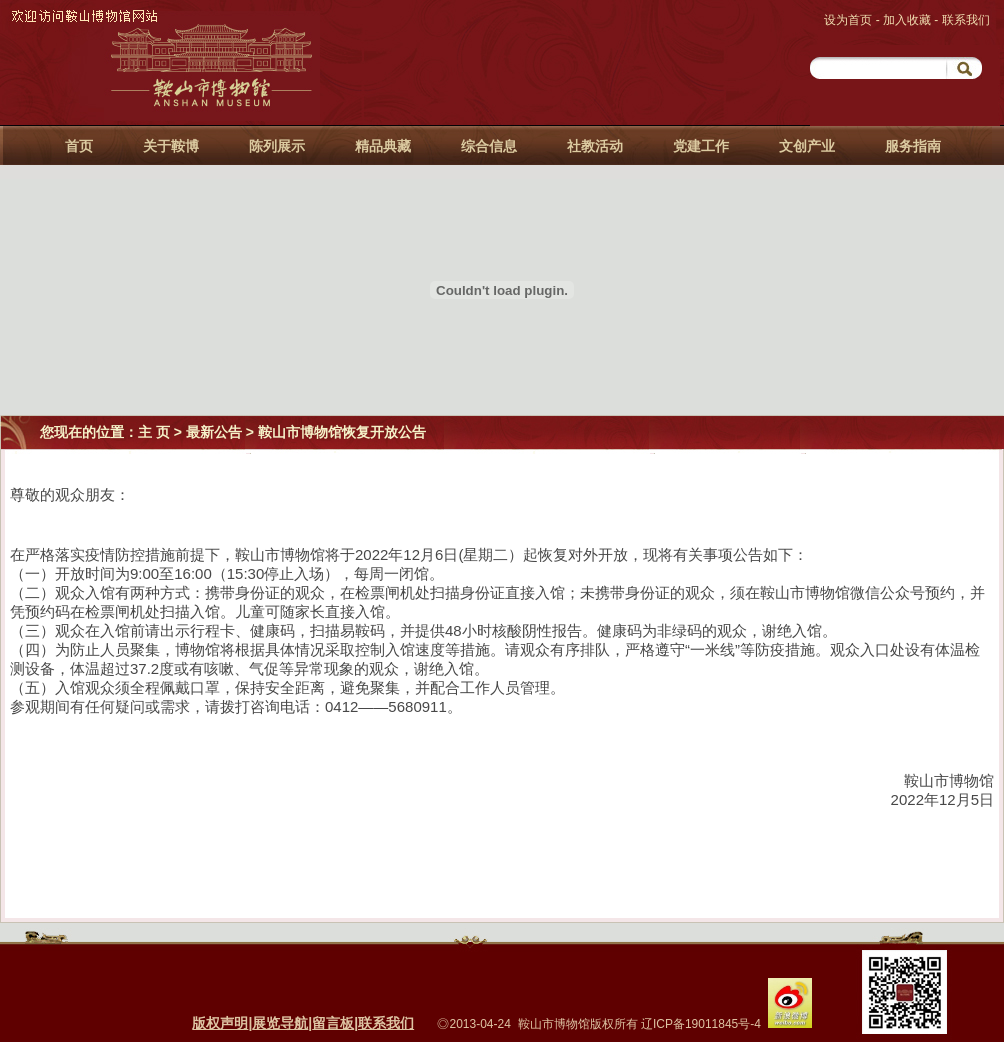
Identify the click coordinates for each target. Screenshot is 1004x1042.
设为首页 (849, 20)
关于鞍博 (171, 146)
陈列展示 (277, 146)
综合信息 (489, 146)
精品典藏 (383, 146)
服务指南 (913, 146)
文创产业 (807, 146)
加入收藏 (908, 20)
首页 (79, 146)
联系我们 (966, 20)
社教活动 (595, 146)
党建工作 (701, 146)
